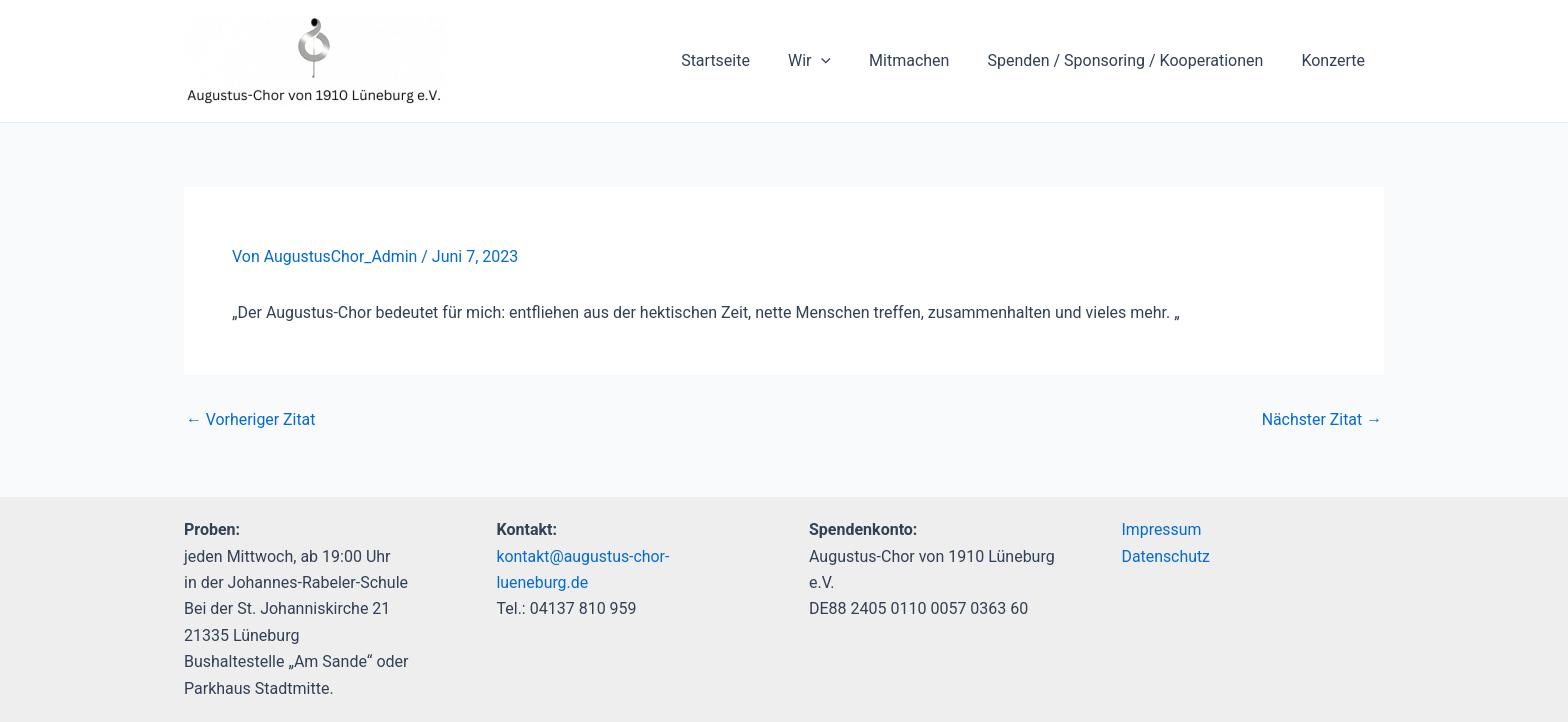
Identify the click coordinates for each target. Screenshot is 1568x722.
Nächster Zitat (1321, 420)
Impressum (1162, 529)
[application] (842, 61)
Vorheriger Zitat (251, 420)
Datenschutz (1166, 556)
